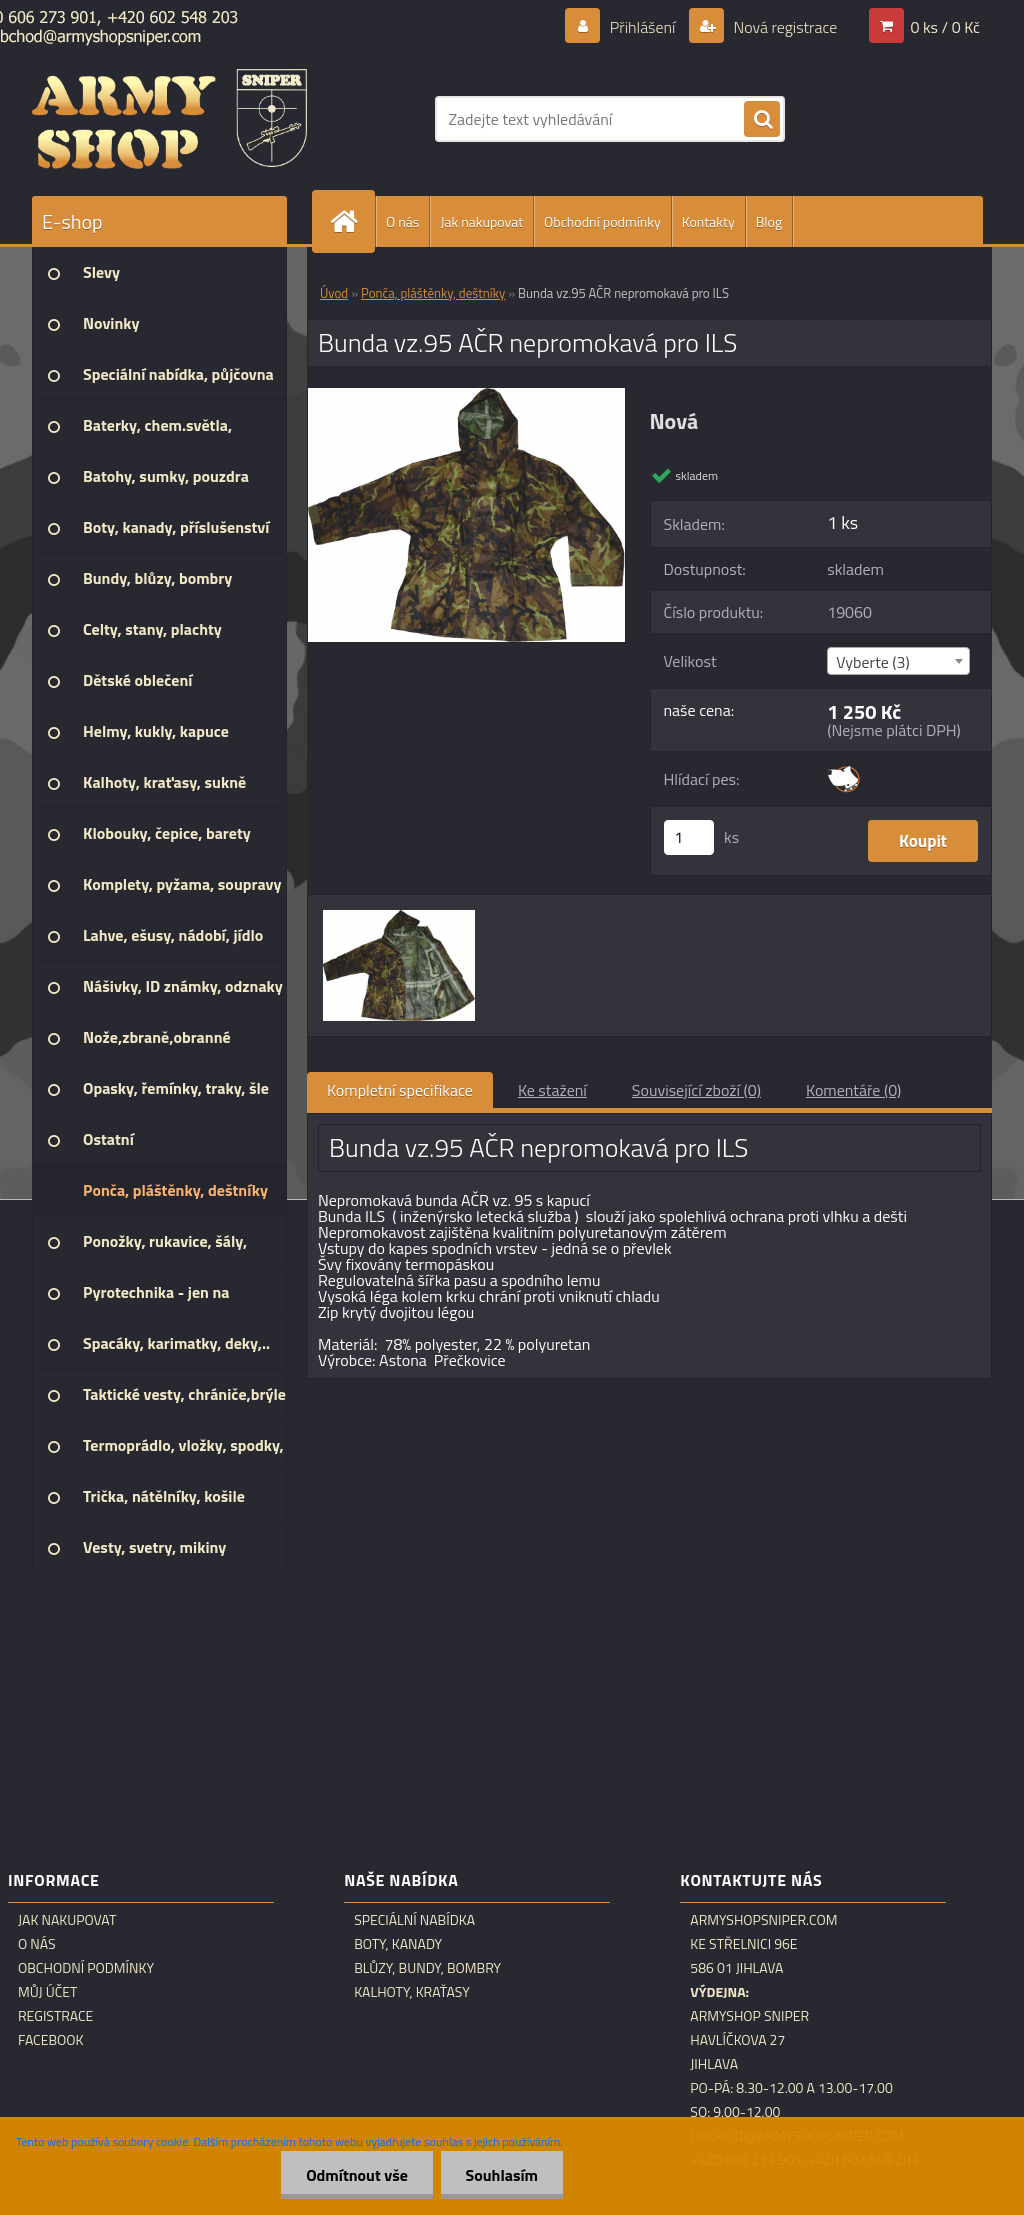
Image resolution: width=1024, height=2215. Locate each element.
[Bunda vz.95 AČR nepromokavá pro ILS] (466, 396)
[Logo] (169, 119)
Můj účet (47, 1992)
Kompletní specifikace (400, 1090)
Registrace (55, 2016)
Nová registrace (784, 27)
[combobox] (898, 661)
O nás (402, 221)
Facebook (51, 2040)
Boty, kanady (398, 1944)
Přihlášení (642, 27)
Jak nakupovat (481, 221)
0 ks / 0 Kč (945, 27)
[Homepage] (352, 221)
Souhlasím (501, 2175)
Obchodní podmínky (602, 221)
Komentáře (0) (853, 1090)
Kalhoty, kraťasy (412, 1992)
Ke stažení (552, 1090)
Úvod (334, 293)
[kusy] (689, 837)
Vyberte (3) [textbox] (873, 662)
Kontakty (708, 221)
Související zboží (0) (696, 1090)
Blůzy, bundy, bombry (427, 1968)
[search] (762, 120)
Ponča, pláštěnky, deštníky (433, 293)
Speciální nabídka (414, 1920)
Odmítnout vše (357, 2175)
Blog (769, 221)
